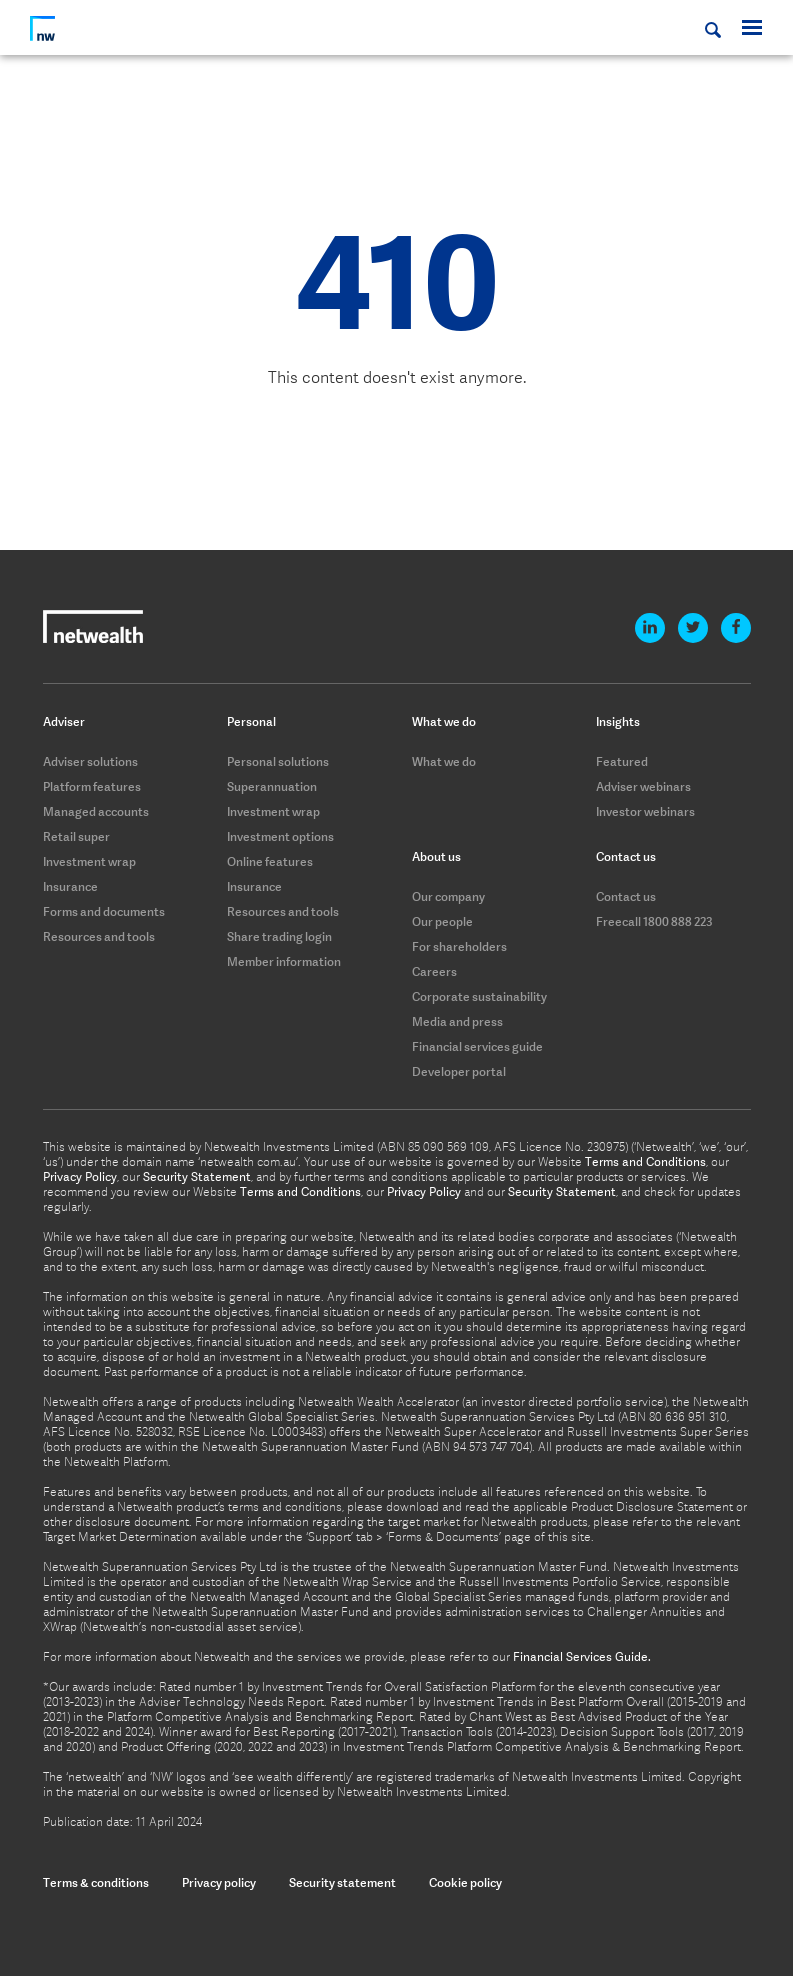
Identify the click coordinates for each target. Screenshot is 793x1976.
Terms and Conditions (645, 1162)
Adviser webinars (643, 786)
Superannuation (272, 786)
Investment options (280, 836)
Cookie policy (465, 1882)
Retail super (76, 836)
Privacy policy (219, 1882)
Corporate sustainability (479, 996)
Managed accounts (96, 811)
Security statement (342, 1882)
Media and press (457, 1021)
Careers (434, 971)
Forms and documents (104, 911)
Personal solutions (278, 761)
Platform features (92, 786)
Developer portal (459, 1071)
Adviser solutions (90, 761)
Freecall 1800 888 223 (654, 921)
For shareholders (459, 946)
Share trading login (279, 936)
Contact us (626, 896)
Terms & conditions (96, 1882)
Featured (622, 761)
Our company (448, 896)
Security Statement (197, 1177)
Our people (442, 921)
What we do (444, 761)
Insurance (70, 886)
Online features (270, 861)
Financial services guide (477, 1046)
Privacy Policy (80, 1177)
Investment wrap (89, 861)
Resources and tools (99, 936)
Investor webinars (645, 811)
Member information (284, 961)
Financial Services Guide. (582, 1657)
